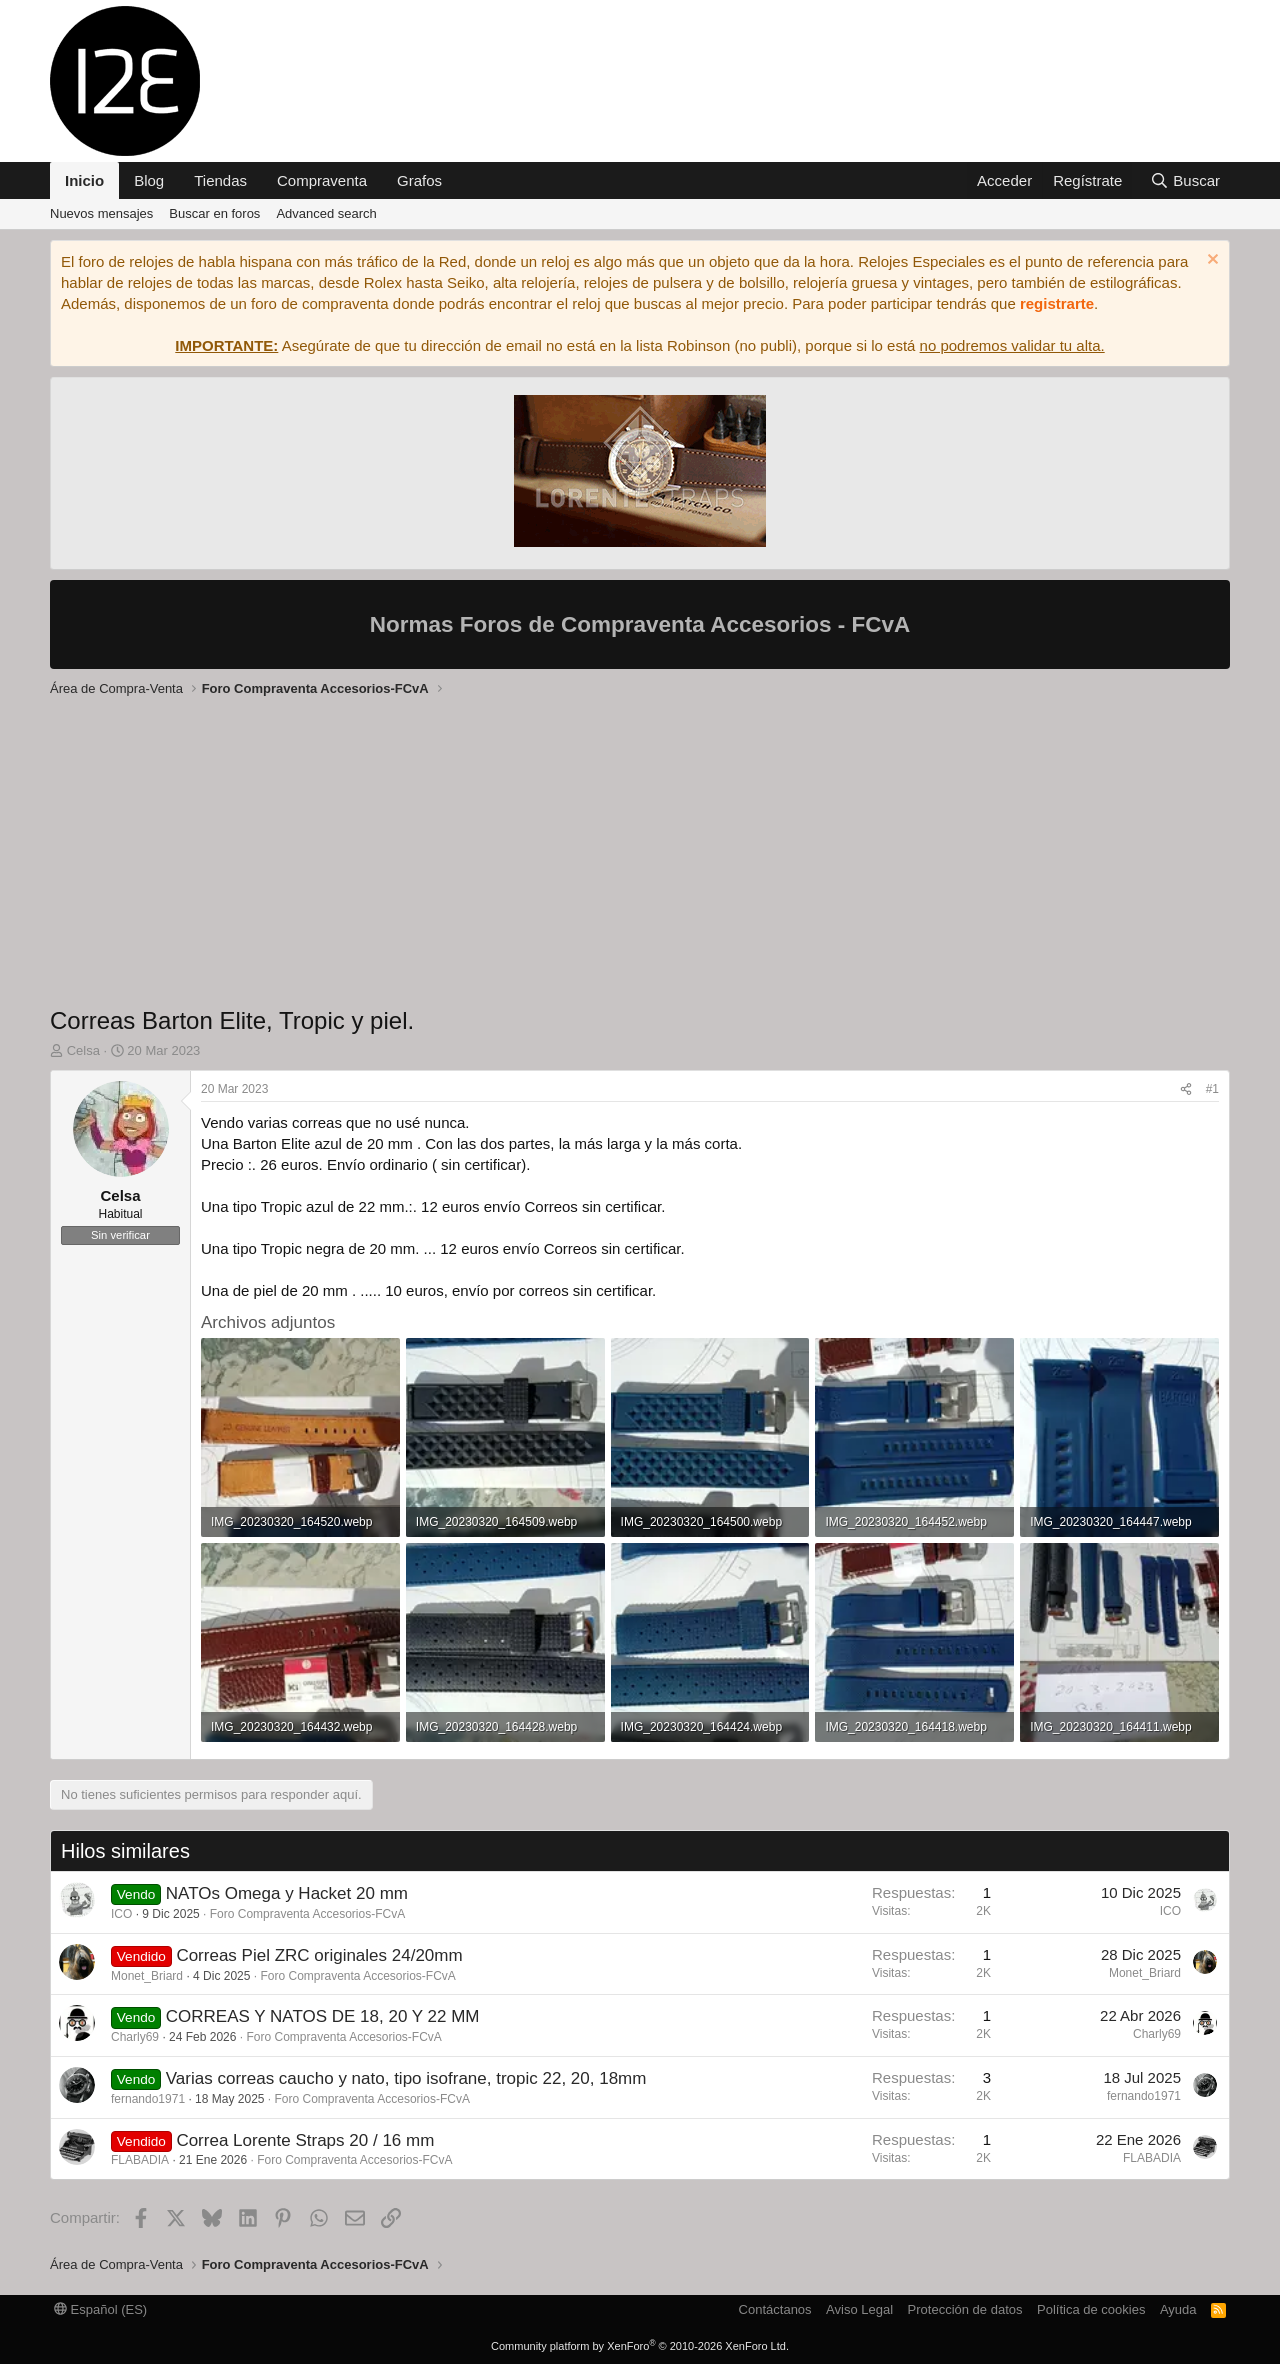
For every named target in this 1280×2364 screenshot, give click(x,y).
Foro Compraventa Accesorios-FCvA (307, 1914)
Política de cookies (1091, 2309)
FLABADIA (140, 2160)
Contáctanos (775, 2309)
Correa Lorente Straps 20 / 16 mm (305, 2140)
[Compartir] (1186, 1089)
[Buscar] (1185, 180)
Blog (149, 180)
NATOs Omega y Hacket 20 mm (287, 1893)
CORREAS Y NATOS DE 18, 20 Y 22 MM (323, 2016)
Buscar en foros (214, 213)
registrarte (1057, 303)
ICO (121, 1914)
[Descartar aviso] (1210, 261)
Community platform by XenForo (640, 2346)
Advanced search (326, 213)
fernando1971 (148, 2099)
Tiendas (220, 180)
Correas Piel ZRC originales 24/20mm (319, 1955)
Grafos (419, 180)
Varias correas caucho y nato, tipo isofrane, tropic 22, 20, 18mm (406, 2078)
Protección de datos (965, 2309)
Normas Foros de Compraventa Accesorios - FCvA (640, 624)
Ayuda (1178, 2309)
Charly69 (135, 2037)
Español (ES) (100, 2309)
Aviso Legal (859, 2309)
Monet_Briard (147, 1976)
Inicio (84, 180)
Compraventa (322, 180)
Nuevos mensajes (101, 213)
